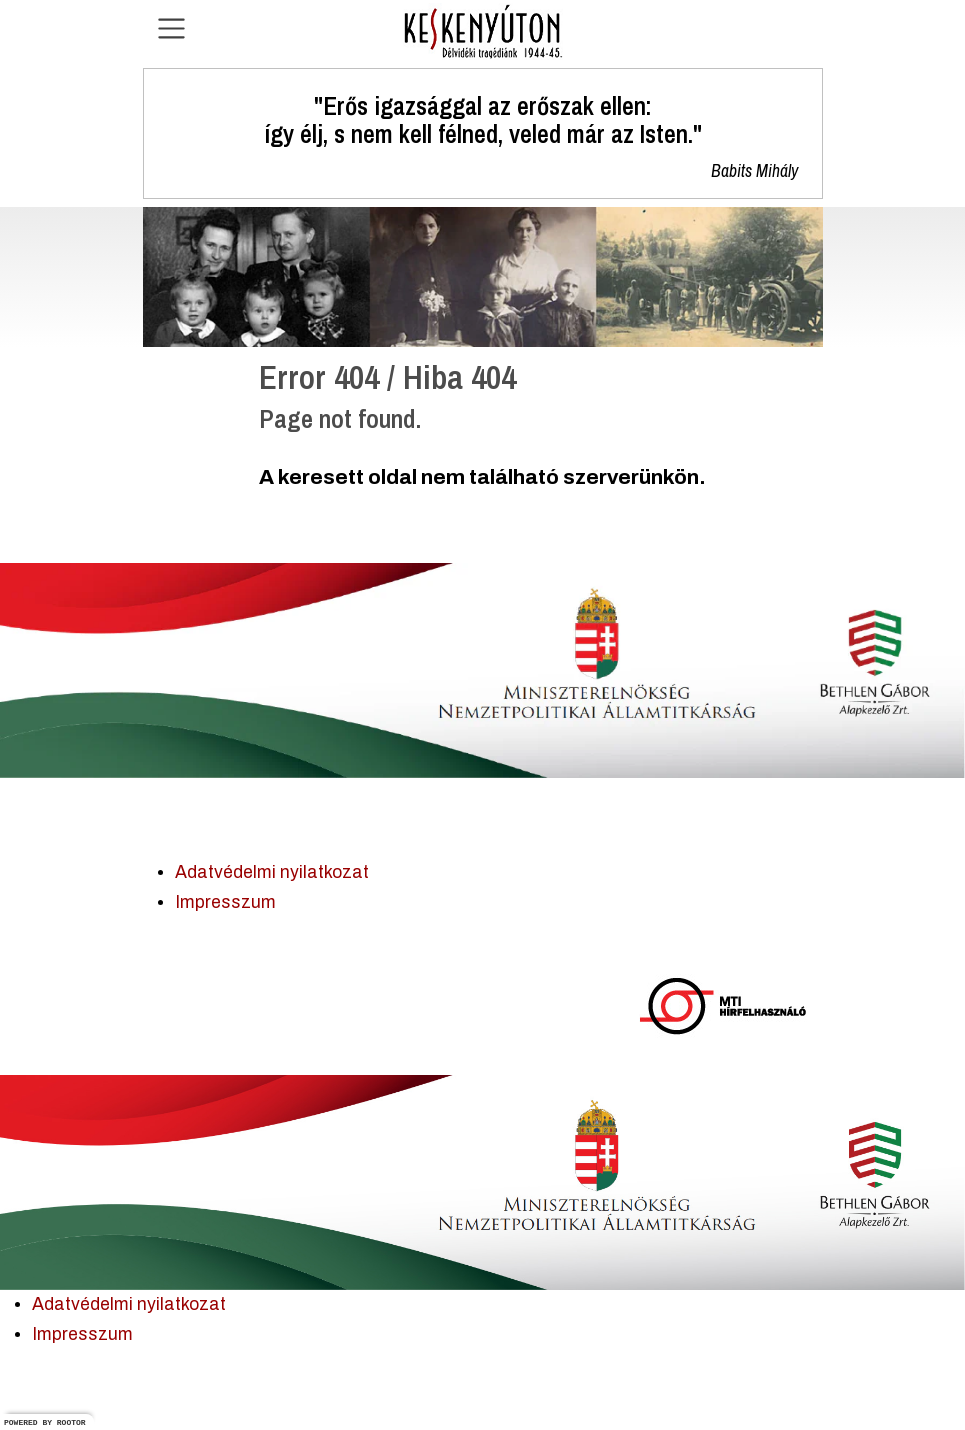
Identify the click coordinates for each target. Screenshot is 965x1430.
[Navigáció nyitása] (171, 28)
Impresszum (225, 902)
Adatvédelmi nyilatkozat (272, 872)
